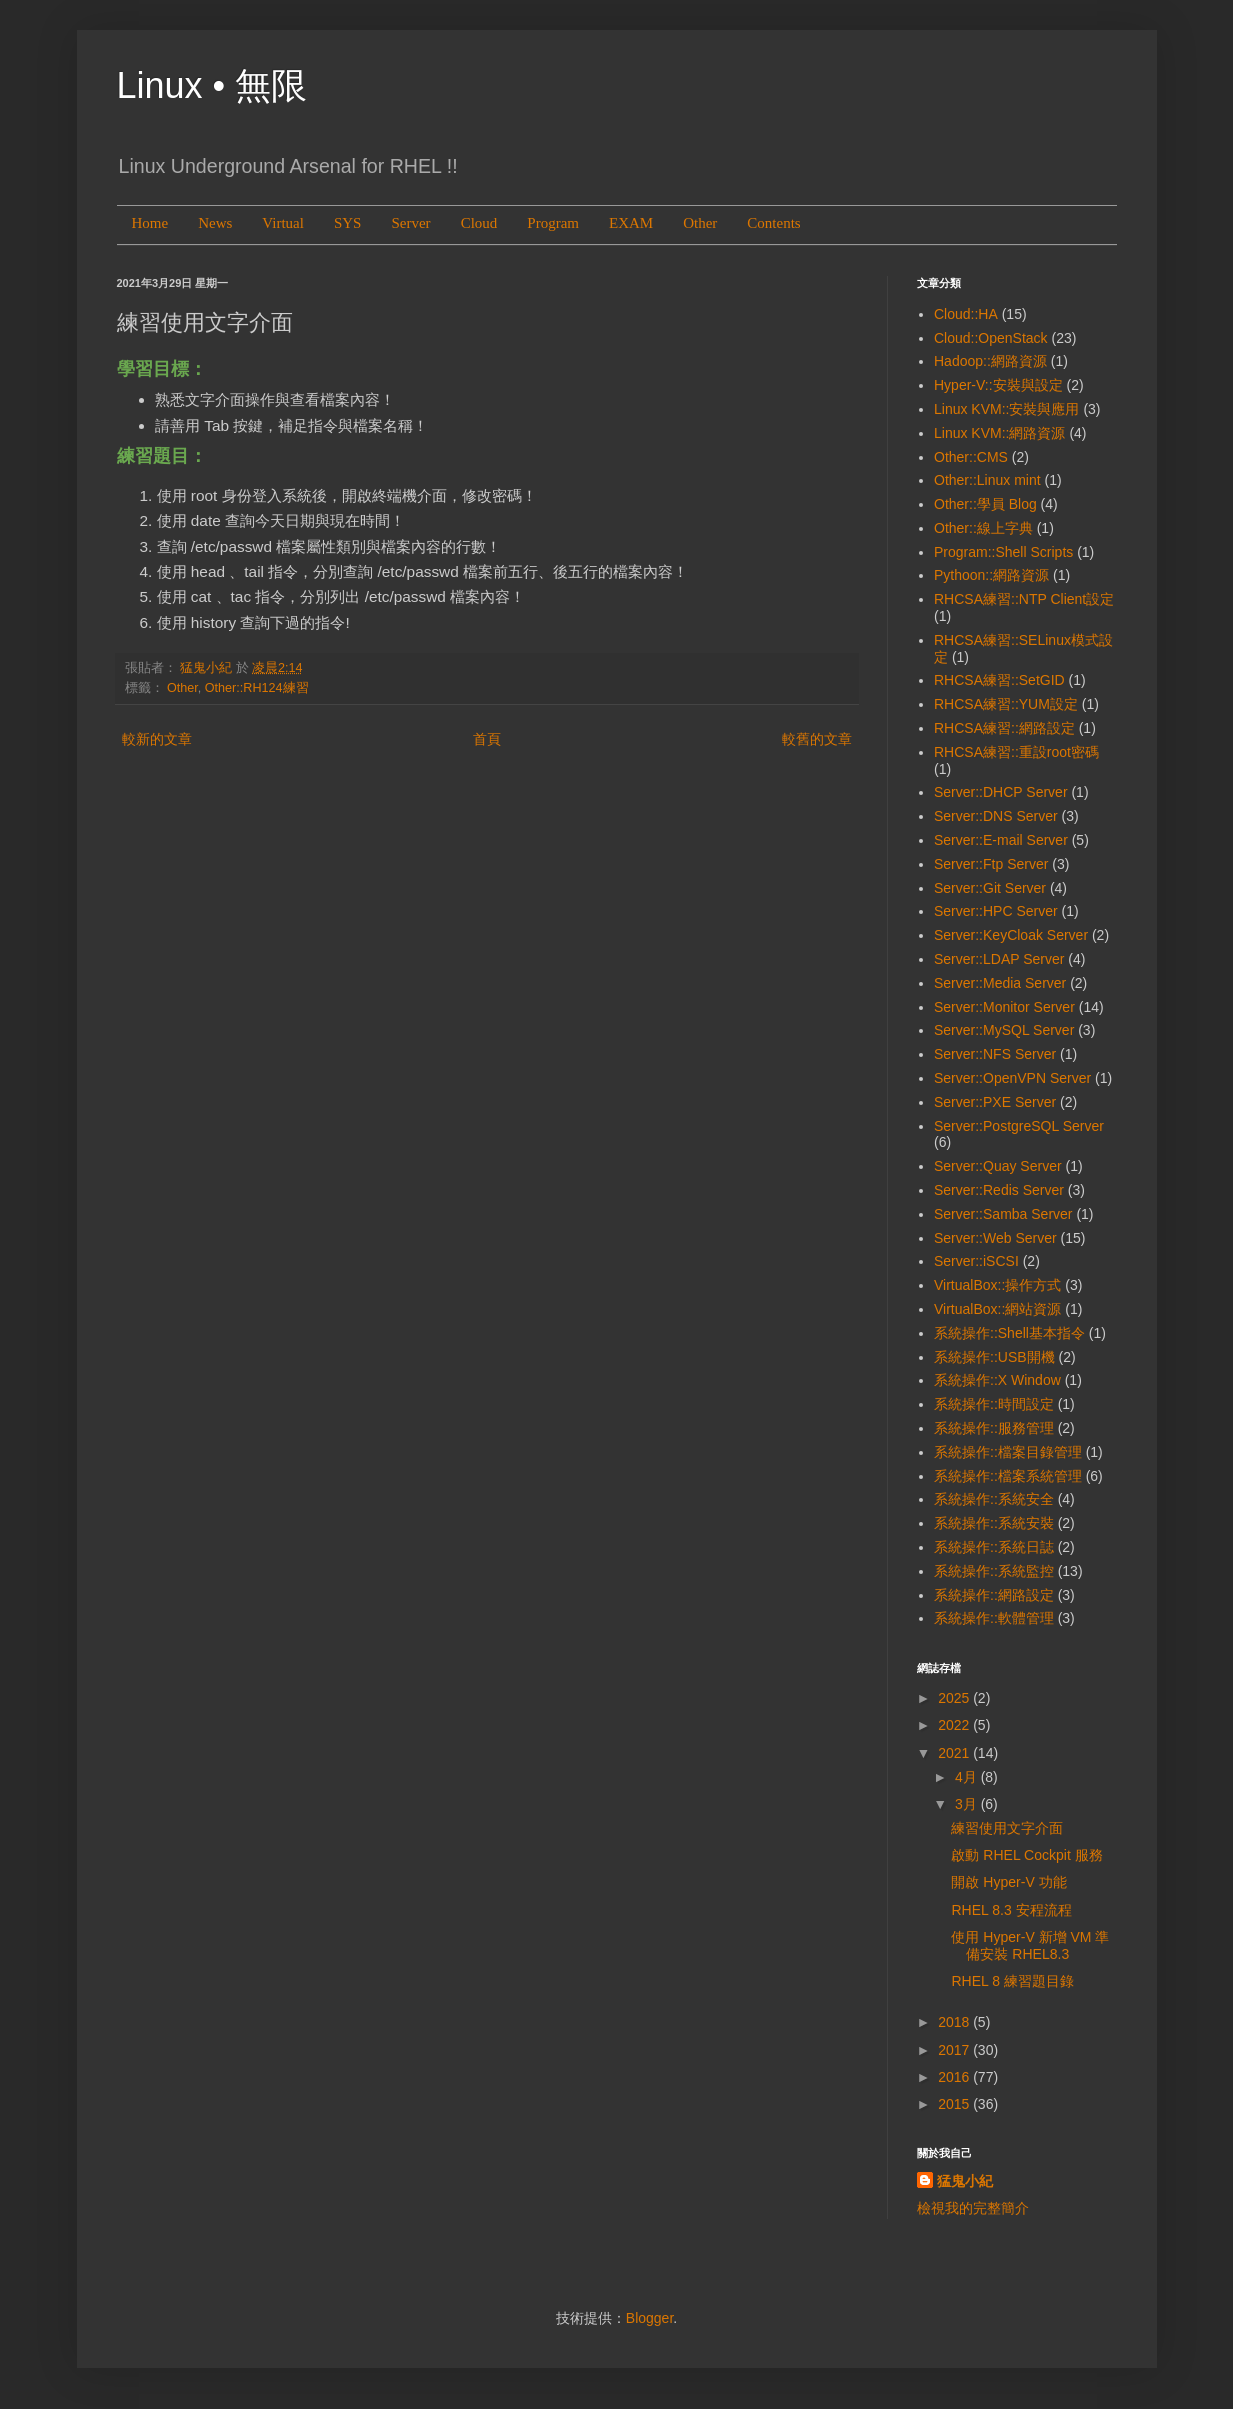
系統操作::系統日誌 (994, 1547)
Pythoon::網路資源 (991, 575)
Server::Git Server (990, 888)
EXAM (631, 223)
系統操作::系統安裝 (994, 1523)
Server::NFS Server (995, 1054)
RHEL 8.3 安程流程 (1011, 1910)
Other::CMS (971, 457)
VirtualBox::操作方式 (997, 1285)
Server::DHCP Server (1001, 792)
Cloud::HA (966, 314)
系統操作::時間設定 (994, 1404)
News (215, 223)
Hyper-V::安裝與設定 (998, 385)
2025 (955, 1698)
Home (150, 223)
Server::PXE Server (995, 1102)
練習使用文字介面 (1007, 1828)
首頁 (487, 739)
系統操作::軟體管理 (994, 1618)
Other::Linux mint (987, 480)
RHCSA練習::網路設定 (1004, 728)
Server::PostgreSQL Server (1019, 1126)
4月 (968, 1777)
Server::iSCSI (976, 1261)
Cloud (479, 223)
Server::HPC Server (996, 911)
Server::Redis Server (999, 1190)
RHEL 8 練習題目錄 (1012, 1981)
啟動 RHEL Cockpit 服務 (1026, 1855)
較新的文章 (157, 739)
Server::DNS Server (996, 816)
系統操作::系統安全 (994, 1499)
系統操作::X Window (997, 1380)
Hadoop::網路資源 (990, 361)
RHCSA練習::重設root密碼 (1016, 752)
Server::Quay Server (998, 1166)
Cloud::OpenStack (991, 338)
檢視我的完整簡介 (973, 2208)
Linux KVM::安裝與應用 (1006, 409)
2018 (955, 2022)
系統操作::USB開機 (994, 1357)
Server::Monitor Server (1004, 1007)
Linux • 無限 (212, 85)
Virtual (283, 223)
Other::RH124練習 (257, 688)
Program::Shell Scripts (1003, 552)
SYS (348, 223)
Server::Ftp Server (991, 864)
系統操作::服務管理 (994, 1428)
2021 (955, 1753)
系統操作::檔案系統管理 (1008, 1476)
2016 (955, 2077)
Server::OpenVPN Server (1012, 1078)
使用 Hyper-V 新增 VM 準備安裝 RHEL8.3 (1030, 1945)
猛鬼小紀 (965, 2181)
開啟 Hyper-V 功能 (1008, 1882)
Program (553, 223)
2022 (955, 1725)
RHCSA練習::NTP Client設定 (1024, 599)
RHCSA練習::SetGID (999, 680)
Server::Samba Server (1003, 1214)
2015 (955, 2104)
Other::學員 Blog (985, 504)
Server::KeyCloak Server (1011, 935)
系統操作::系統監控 (994, 1571)
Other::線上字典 (983, 528)
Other (700, 223)
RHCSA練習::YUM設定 (1006, 704)
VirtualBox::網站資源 (997, 1309)
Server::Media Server (1000, 983)
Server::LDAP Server (999, 959)
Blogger (649, 2318)
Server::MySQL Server (1004, 1030)
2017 (955, 2050)
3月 (968, 1804)
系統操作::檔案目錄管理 (1008, 1452)
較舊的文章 (817, 739)
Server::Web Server (995, 1238)
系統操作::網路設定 (994, 1595)
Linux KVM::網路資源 (999, 433)
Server (410, 223)
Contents (773, 223)
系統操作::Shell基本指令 (1009, 1333)
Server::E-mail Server (1001, 840)
